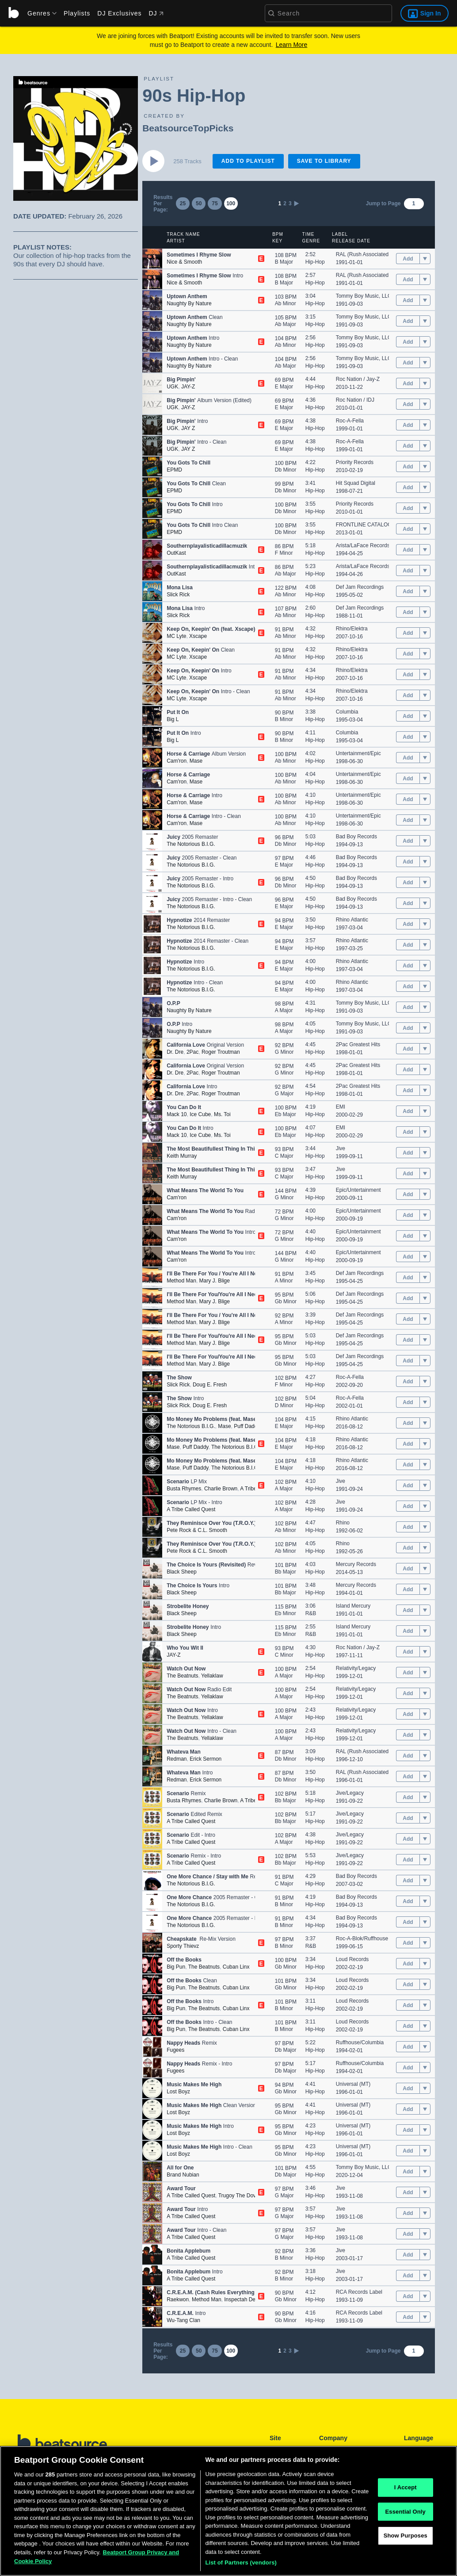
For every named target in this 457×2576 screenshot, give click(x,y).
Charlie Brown (220, 1489)
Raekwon (178, 2299)
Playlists (77, 13)
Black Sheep (181, 1572)
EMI (340, 1107)
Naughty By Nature (189, 303)
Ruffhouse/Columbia (360, 2042)
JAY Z (188, 428)
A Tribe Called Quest (191, 1509)
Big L (173, 719)
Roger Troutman (221, 1052)
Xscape (198, 636)
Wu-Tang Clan (183, 2320)
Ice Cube (200, 1114)
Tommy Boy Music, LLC (364, 296)
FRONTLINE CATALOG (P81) (371, 525)
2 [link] (284, 203)
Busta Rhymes (184, 1489)
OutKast (176, 553)
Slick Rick (178, 594)
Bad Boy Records (356, 836)
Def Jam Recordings (360, 587)
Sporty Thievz (183, 1946)
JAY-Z (188, 387)
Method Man (181, 1281)
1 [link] (280, 203)
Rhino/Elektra (352, 629)
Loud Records (352, 1959)
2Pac (192, 1052)
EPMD (174, 470)
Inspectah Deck (242, 2299)
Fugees (175, 2050)
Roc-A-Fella (350, 421)
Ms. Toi (222, 1114)
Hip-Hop (315, 262)
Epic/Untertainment (358, 1190)
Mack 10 (177, 1114)
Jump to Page (383, 203)
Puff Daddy (247, 1426)
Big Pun (176, 1967)
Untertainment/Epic (358, 753)
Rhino (343, 1523)
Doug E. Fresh (210, 1385)
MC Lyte (176, 636)
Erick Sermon (205, 1759)
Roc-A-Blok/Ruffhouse (362, 1938)
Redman (177, 1759)
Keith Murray (182, 1156)
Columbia (347, 712)
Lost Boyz (178, 2091)
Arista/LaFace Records (363, 545)
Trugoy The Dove (238, 2195)
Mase (196, 761)
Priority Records (354, 462)
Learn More (292, 44)
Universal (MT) (353, 2084)
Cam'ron (177, 761)
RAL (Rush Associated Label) (370, 254)
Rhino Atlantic (352, 920)
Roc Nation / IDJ (355, 400)
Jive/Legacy (350, 1793)
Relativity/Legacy (356, 1668)
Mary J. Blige (214, 1281)
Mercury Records (356, 1564)
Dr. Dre (175, 1052)
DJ (156, 13)
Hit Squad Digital (355, 483)
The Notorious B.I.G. (191, 844)
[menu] (38, 13)
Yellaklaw (212, 1676)
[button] (152, 259)
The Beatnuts (182, 1676)
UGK (172, 387)
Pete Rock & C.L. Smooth (197, 1530)
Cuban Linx (236, 1967)
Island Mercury (353, 1606)
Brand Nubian (183, 2175)
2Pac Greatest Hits (358, 1044)
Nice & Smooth (184, 262)
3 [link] (290, 203)
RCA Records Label (359, 2292)
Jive (340, 1148)
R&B (310, 1613)
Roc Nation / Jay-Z (358, 379)
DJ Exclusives (119, 13)
